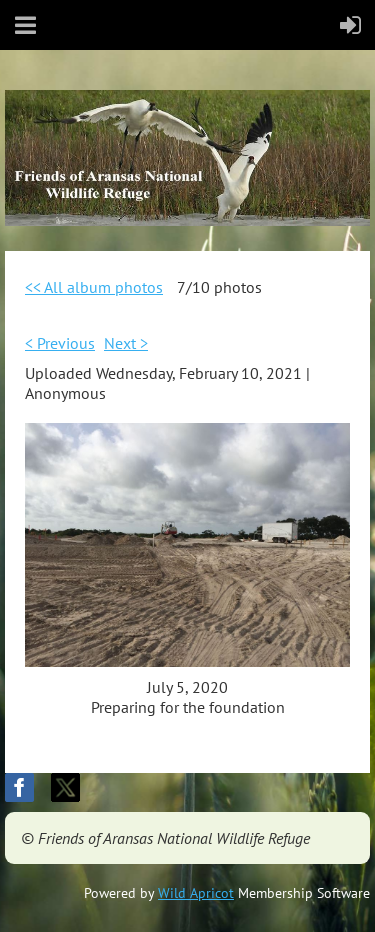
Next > (126, 343)
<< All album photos (94, 287)
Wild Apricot (196, 893)
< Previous (60, 343)
